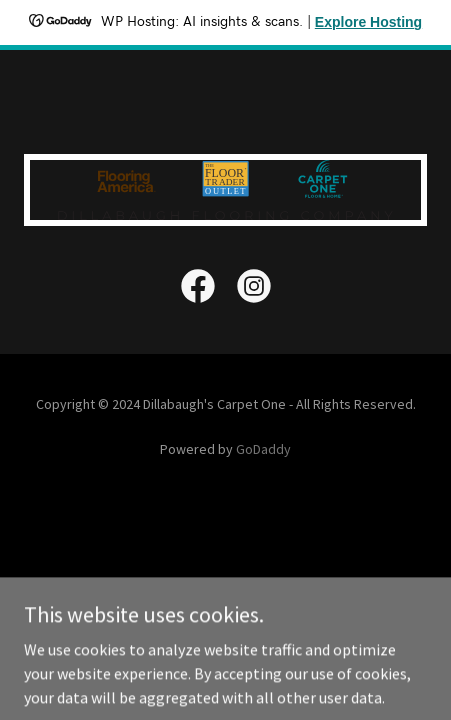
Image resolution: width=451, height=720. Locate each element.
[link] (198, 290)
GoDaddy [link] (263, 449)
